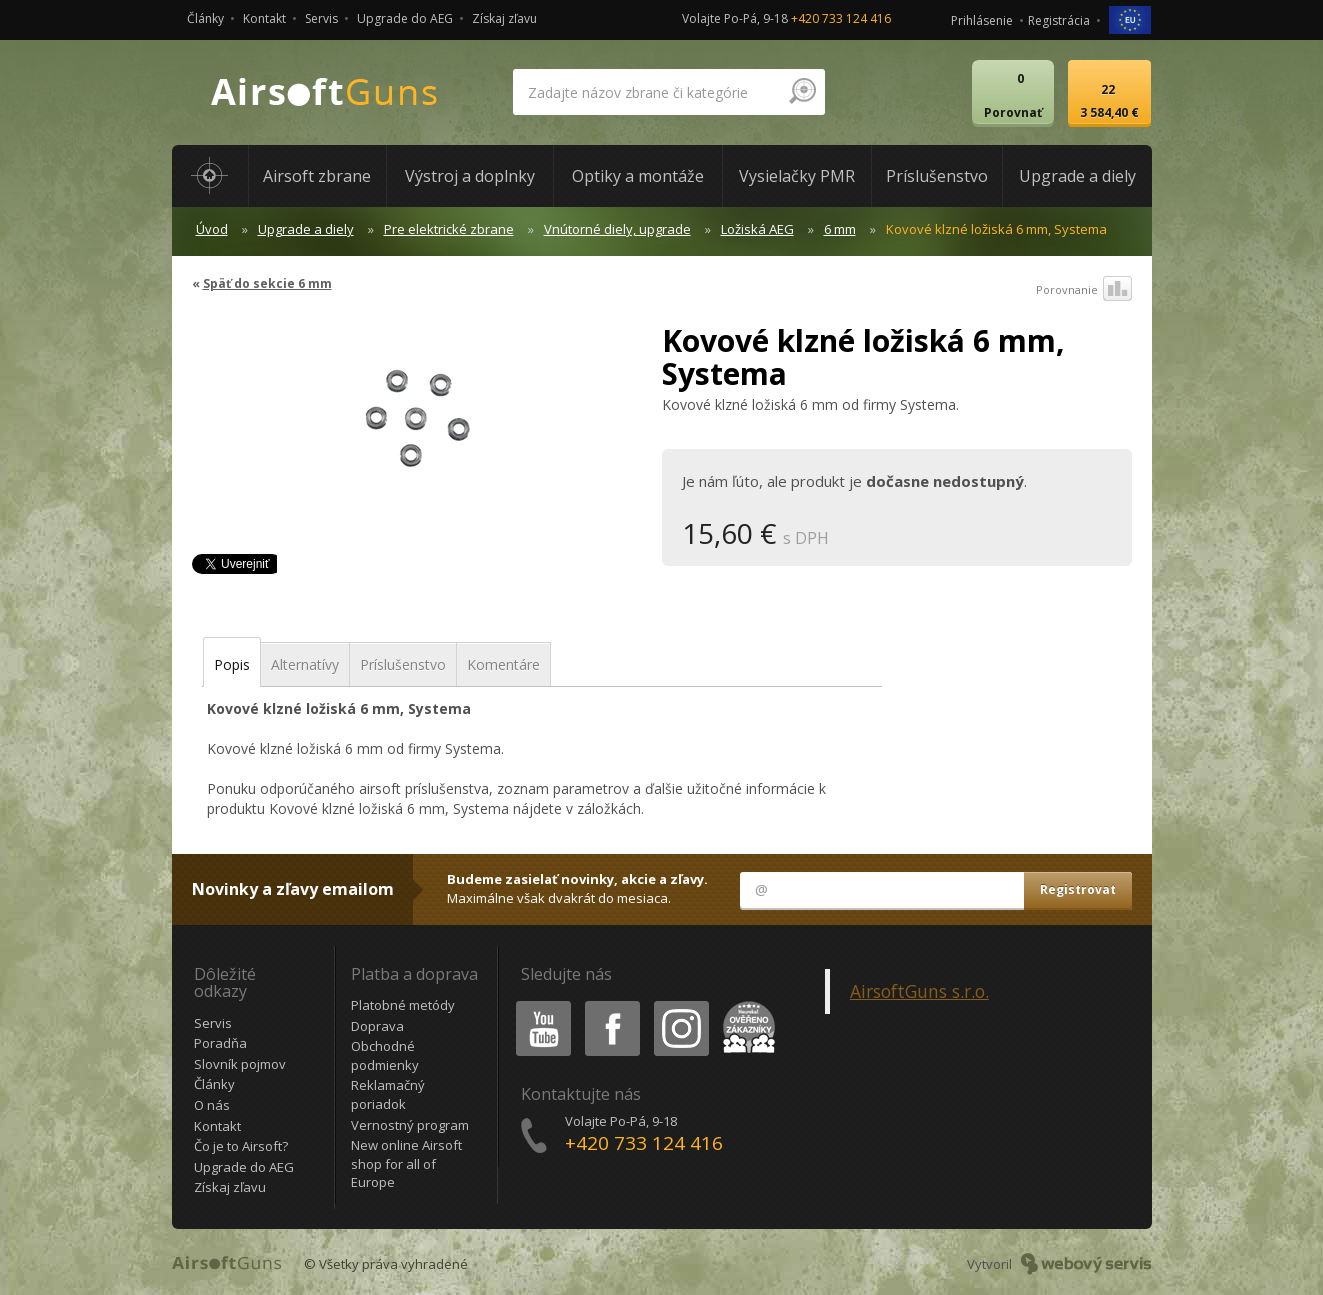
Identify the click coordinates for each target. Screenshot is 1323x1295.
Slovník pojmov (240, 1064)
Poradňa (220, 1043)
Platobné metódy (403, 1005)
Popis (232, 664)
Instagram (680, 1004)
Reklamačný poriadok (388, 1094)
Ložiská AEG (757, 229)
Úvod (212, 229)
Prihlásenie (982, 20)
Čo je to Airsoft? (241, 1146)
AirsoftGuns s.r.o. (919, 991)
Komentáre (503, 664)
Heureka (745, 1004)
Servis (321, 18)
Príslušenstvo (403, 664)
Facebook (610, 1004)
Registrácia (1059, 20)
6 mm (840, 229)
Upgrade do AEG (405, 18)
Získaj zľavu (504, 18)
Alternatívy (305, 664)
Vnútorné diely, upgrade (617, 229)
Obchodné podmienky (385, 1055)
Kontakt (264, 18)
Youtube (537, 1004)
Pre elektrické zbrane (449, 229)
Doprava (377, 1026)
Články (205, 18)
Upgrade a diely (306, 229)
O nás (212, 1105)
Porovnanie (1084, 290)
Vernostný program (410, 1125)
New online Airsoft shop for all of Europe (406, 1163)
